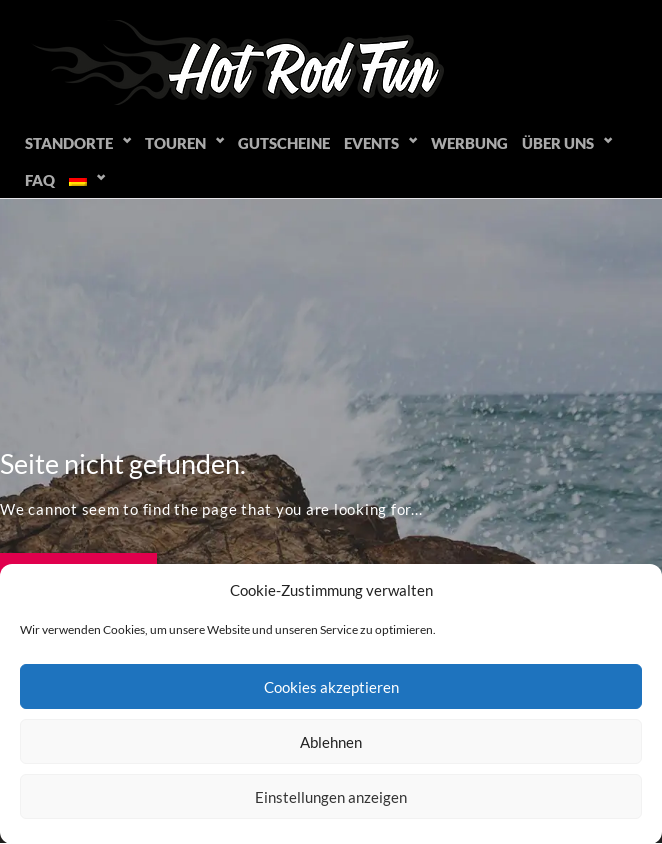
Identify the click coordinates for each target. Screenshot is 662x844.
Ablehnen (331, 742)
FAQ (40, 180)
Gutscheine (284, 143)
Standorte (69, 143)
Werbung (469, 143)
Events (371, 143)
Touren (175, 143)
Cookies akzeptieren (331, 687)
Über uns (558, 143)
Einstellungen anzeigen (331, 797)
